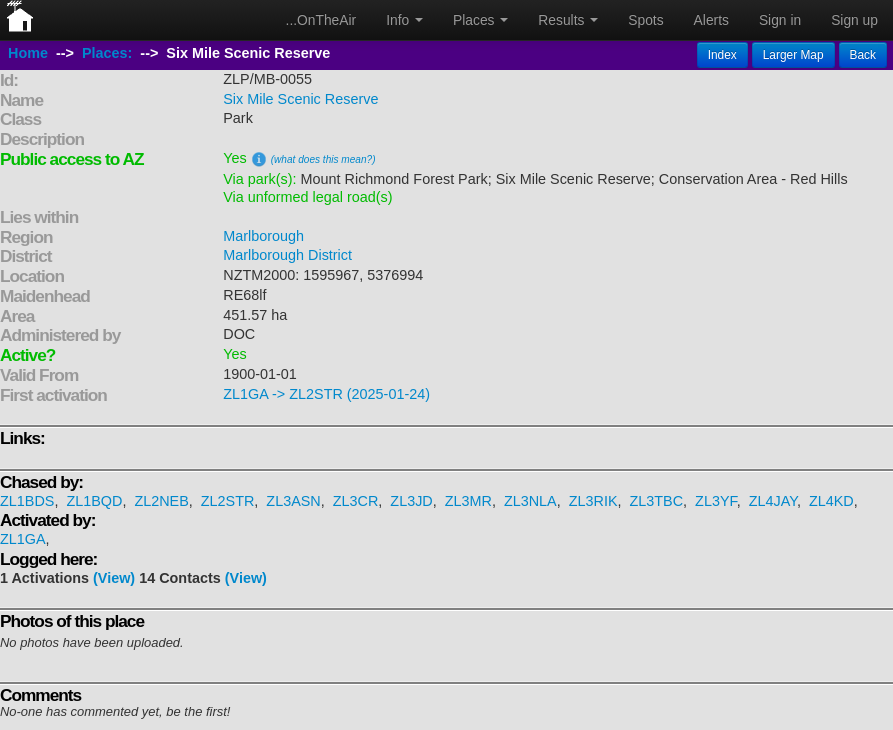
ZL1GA (23, 539)
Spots (645, 20)
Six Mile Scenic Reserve (300, 99)
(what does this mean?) (323, 159)
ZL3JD (411, 501)
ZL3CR (356, 501)
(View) (114, 578)
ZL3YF (716, 501)
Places (480, 20)
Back (863, 55)
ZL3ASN (293, 501)
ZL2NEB (161, 501)
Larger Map (793, 55)
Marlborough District (287, 255)
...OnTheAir (321, 20)
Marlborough (263, 236)
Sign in (780, 20)
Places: (107, 53)
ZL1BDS (27, 501)
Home (28, 53)
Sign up (854, 20)
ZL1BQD (94, 501)
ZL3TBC (657, 501)
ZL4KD (831, 501)
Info (404, 20)
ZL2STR (228, 501)
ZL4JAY (773, 501)
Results (568, 20)
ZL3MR (468, 501)
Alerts (711, 20)
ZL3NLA (530, 501)
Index (722, 55)
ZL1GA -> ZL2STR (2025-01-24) (326, 394)
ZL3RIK (593, 501)
